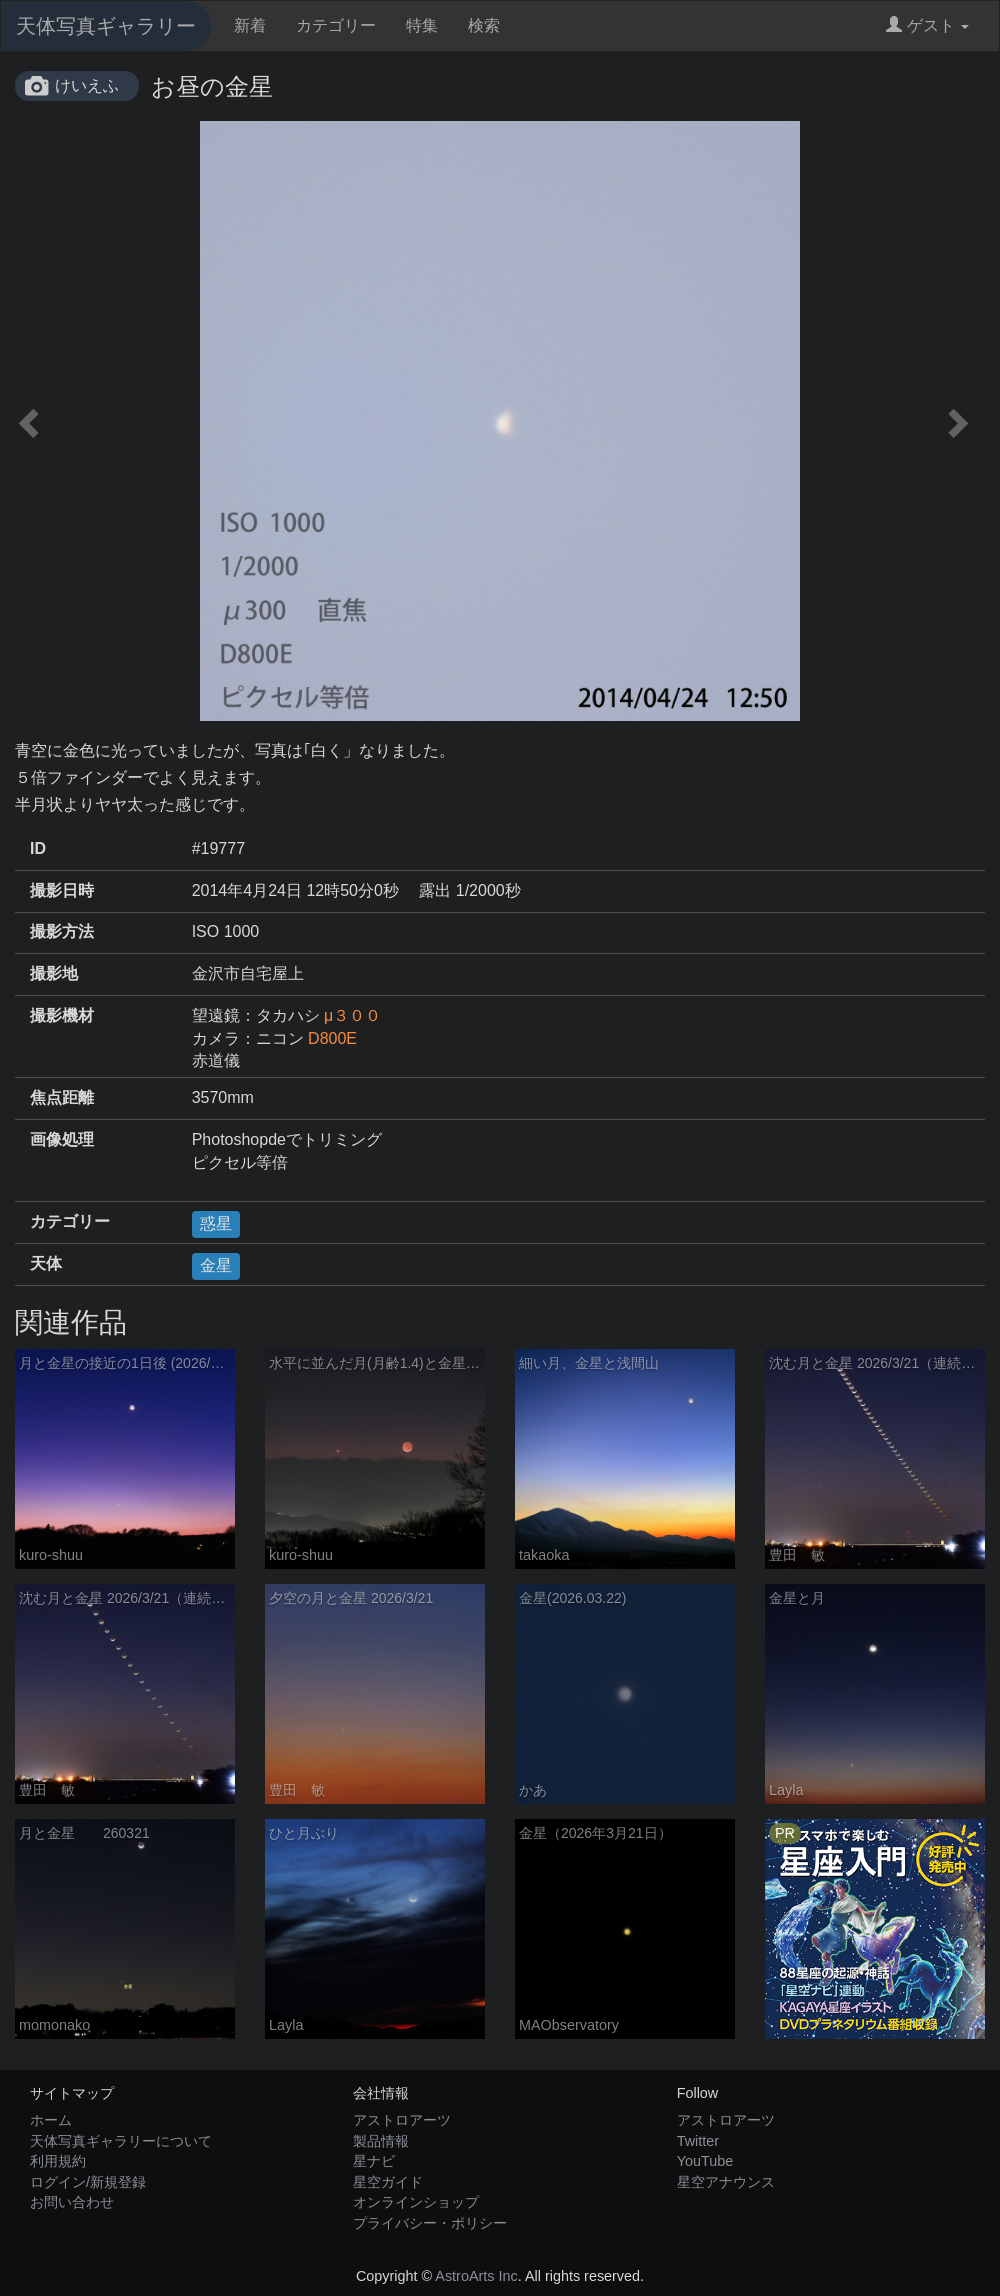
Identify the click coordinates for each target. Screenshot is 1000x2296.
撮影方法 (62, 931)
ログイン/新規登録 (88, 2182)
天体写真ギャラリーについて (121, 2141)
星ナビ (374, 2161)
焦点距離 (62, 1097)
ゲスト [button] (927, 25)
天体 (46, 1263)
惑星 (216, 1223)
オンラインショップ (416, 2202)
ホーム (51, 2120)
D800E (332, 1038)
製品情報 (381, 2141)
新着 (250, 25)
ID (38, 848)
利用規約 (58, 2161)
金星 (216, 1265)
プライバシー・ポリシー (430, 2223)
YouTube (705, 2161)
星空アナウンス (726, 2182)
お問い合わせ (72, 2202)
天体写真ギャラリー (106, 26)
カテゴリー (336, 25)
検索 (484, 25)
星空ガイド (388, 2182)
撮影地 (54, 973)
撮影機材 (62, 1015)
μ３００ (352, 1015)
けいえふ (87, 85)
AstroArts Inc (476, 2276)
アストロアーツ (402, 2120)
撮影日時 (62, 890)
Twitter (698, 2141)
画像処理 (62, 1139)
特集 (422, 25)
